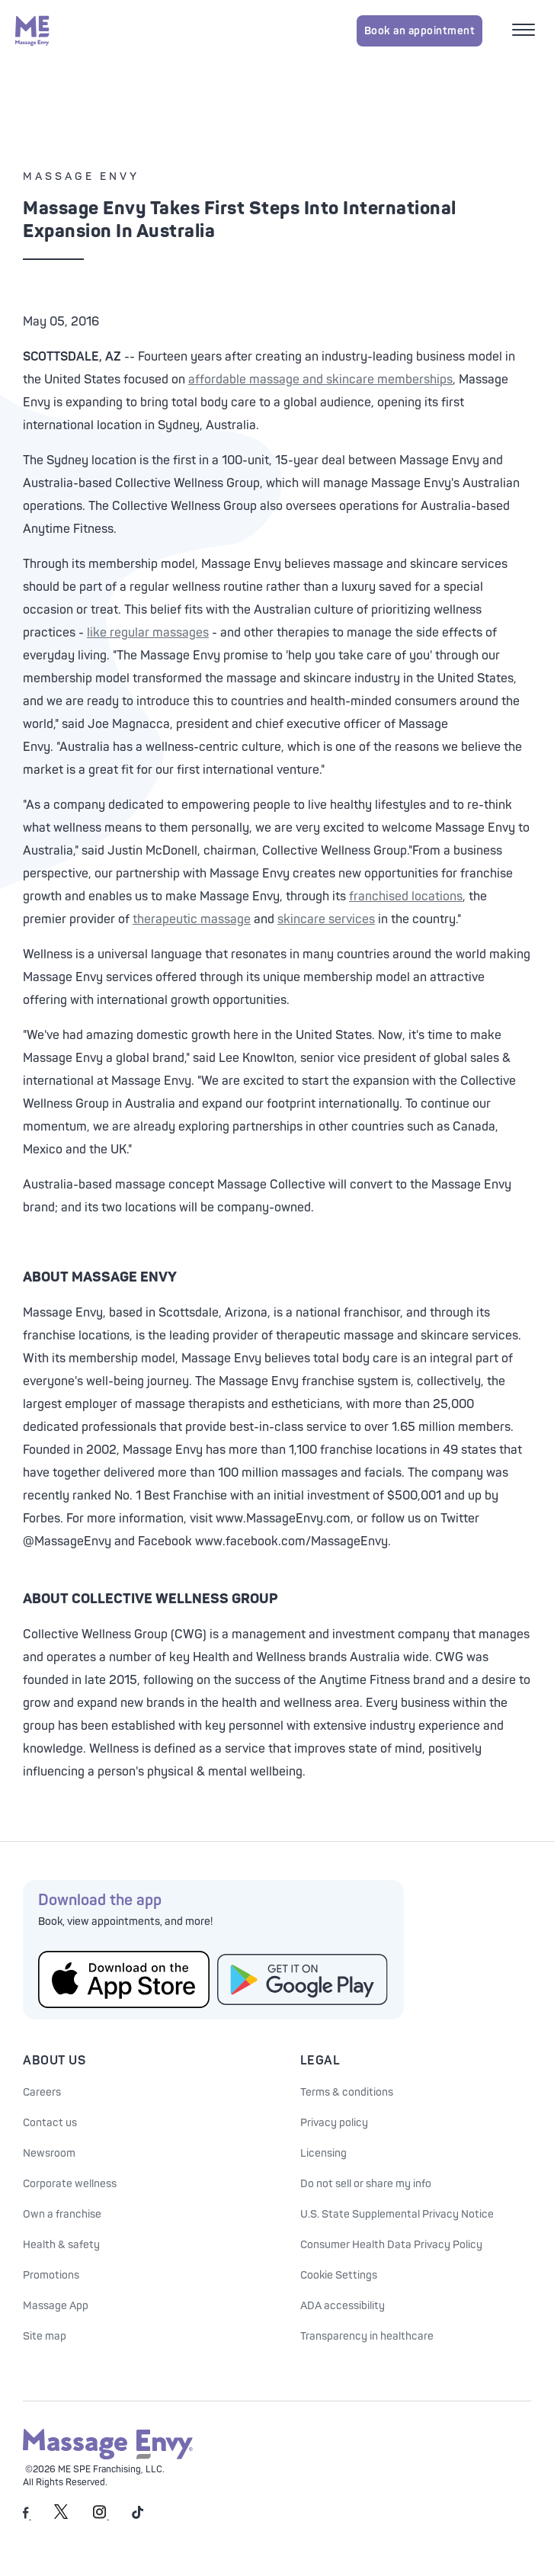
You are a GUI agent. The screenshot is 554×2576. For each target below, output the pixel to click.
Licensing (323, 2153)
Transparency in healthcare (367, 2336)
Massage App (55, 2305)
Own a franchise (62, 2214)
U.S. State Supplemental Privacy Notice (397, 2214)
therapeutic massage (192, 919)
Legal (320, 2060)
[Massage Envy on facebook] (27, 2516)
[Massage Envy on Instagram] (101, 2516)
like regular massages (148, 632)
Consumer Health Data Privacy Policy (391, 2244)
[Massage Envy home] (32, 30)
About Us (54, 2060)
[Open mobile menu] (525, 31)
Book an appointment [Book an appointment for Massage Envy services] (420, 30)
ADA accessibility (342, 2305)
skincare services (326, 919)
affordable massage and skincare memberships (320, 379)
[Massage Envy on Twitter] (61, 2516)
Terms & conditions (346, 2092)
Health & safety (61, 2244)
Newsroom (49, 2153)
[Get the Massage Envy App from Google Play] (303, 1979)
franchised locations (406, 896)
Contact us (50, 2122)
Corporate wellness (70, 2183)
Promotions (51, 2275)
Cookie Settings (338, 2275)
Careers (42, 2092)
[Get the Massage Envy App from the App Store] (124, 1979)
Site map (44, 2336)
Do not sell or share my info (365, 2183)
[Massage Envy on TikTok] (138, 2516)
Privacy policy (334, 2122)
